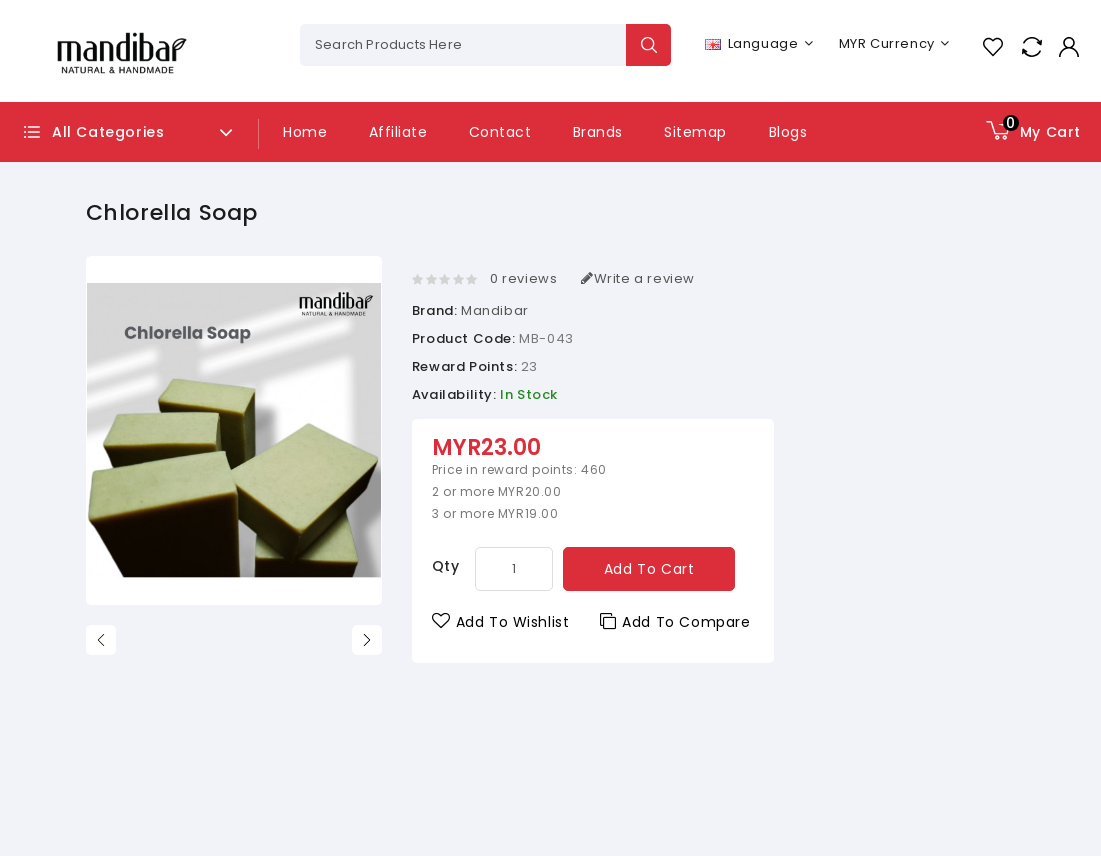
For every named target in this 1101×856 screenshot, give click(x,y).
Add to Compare (675, 622)
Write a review (638, 278)
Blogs (788, 132)
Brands (598, 132)
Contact (500, 132)
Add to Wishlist (501, 622)
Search (648, 45)
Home (305, 132)
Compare (1031, 46)
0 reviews (523, 278)
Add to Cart (649, 569)
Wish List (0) (992, 46)
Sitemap (695, 132)
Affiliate (398, 132)
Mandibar (495, 310)
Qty (446, 566)
